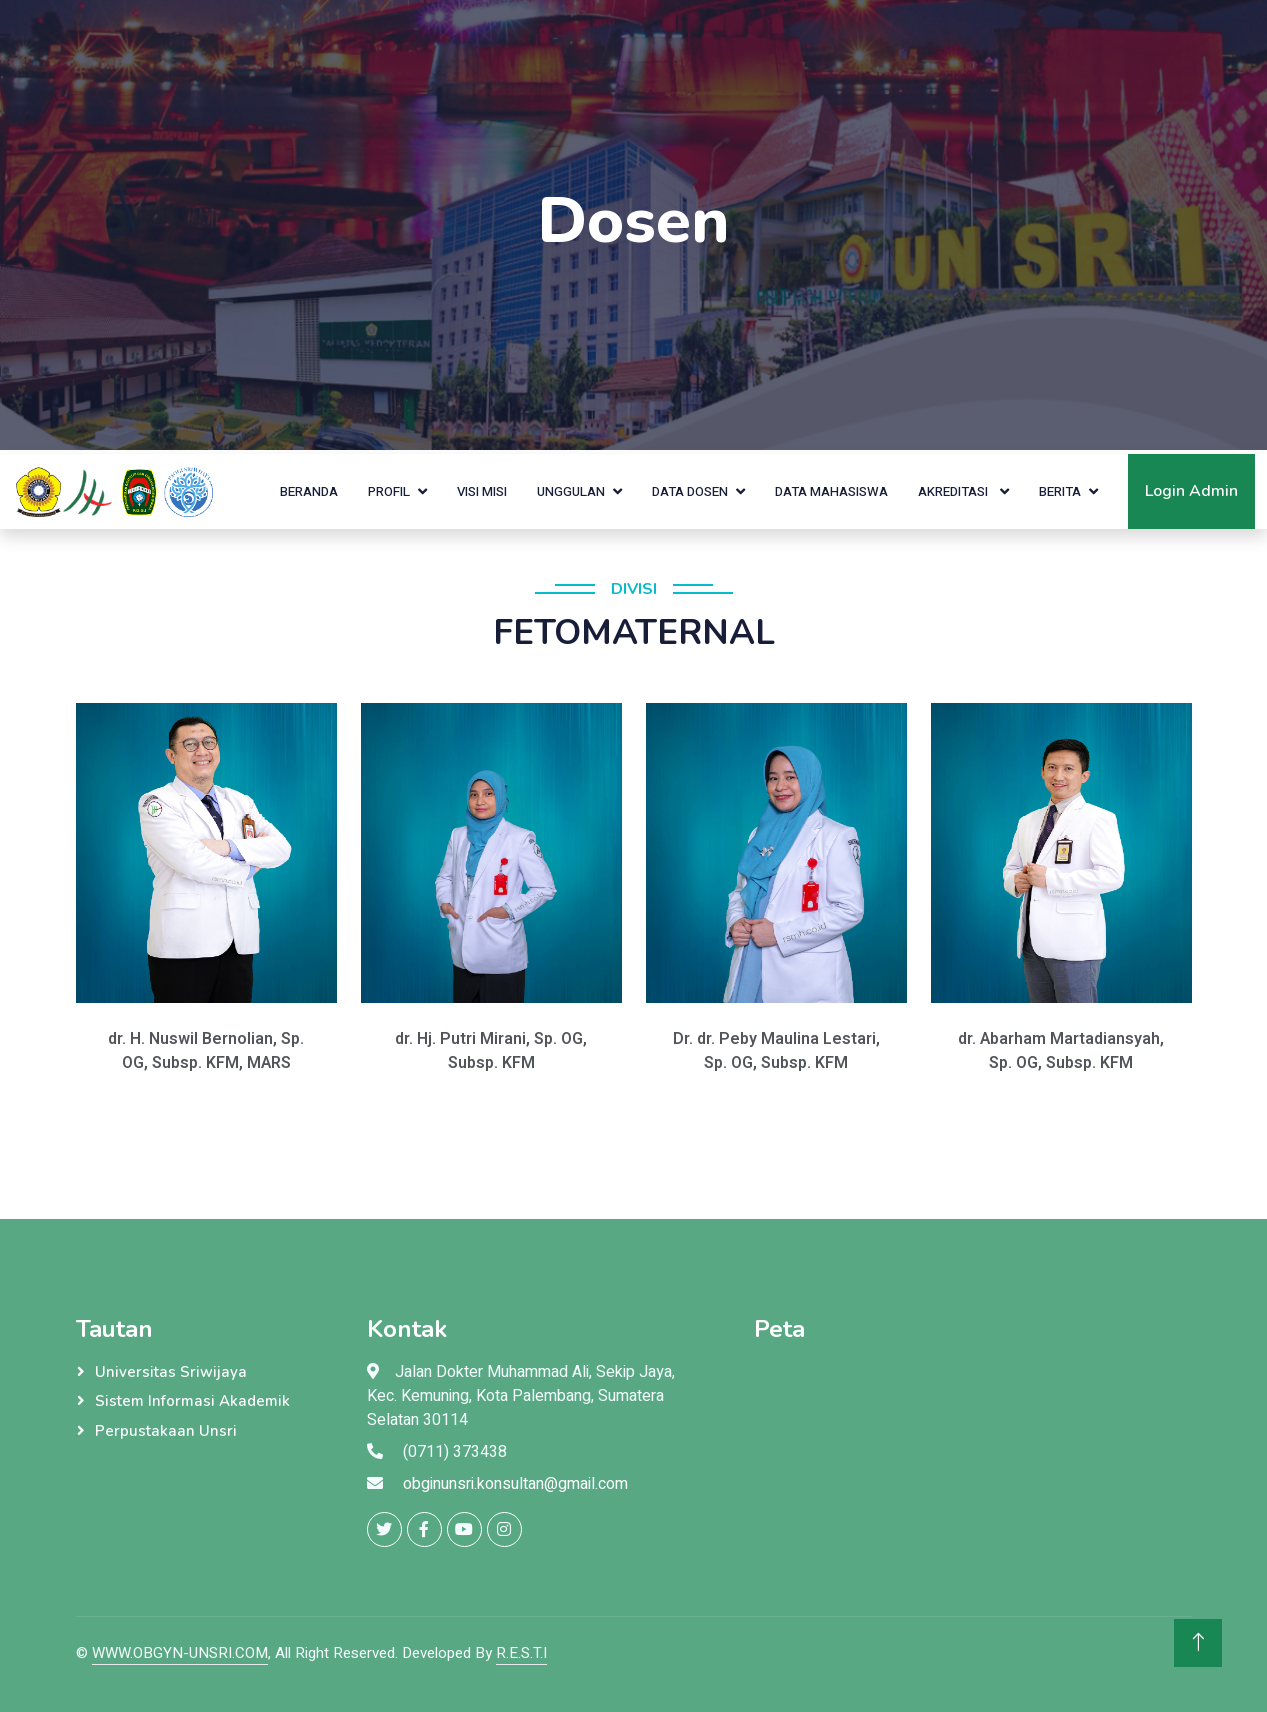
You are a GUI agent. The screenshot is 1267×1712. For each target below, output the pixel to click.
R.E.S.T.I (521, 1653)
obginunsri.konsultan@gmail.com (515, 1484)
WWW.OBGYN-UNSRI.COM (180, 1653)
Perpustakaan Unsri (166, 1431)
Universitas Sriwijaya (171, 1372)
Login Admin (1191, 491)
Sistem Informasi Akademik (192, 1401)
